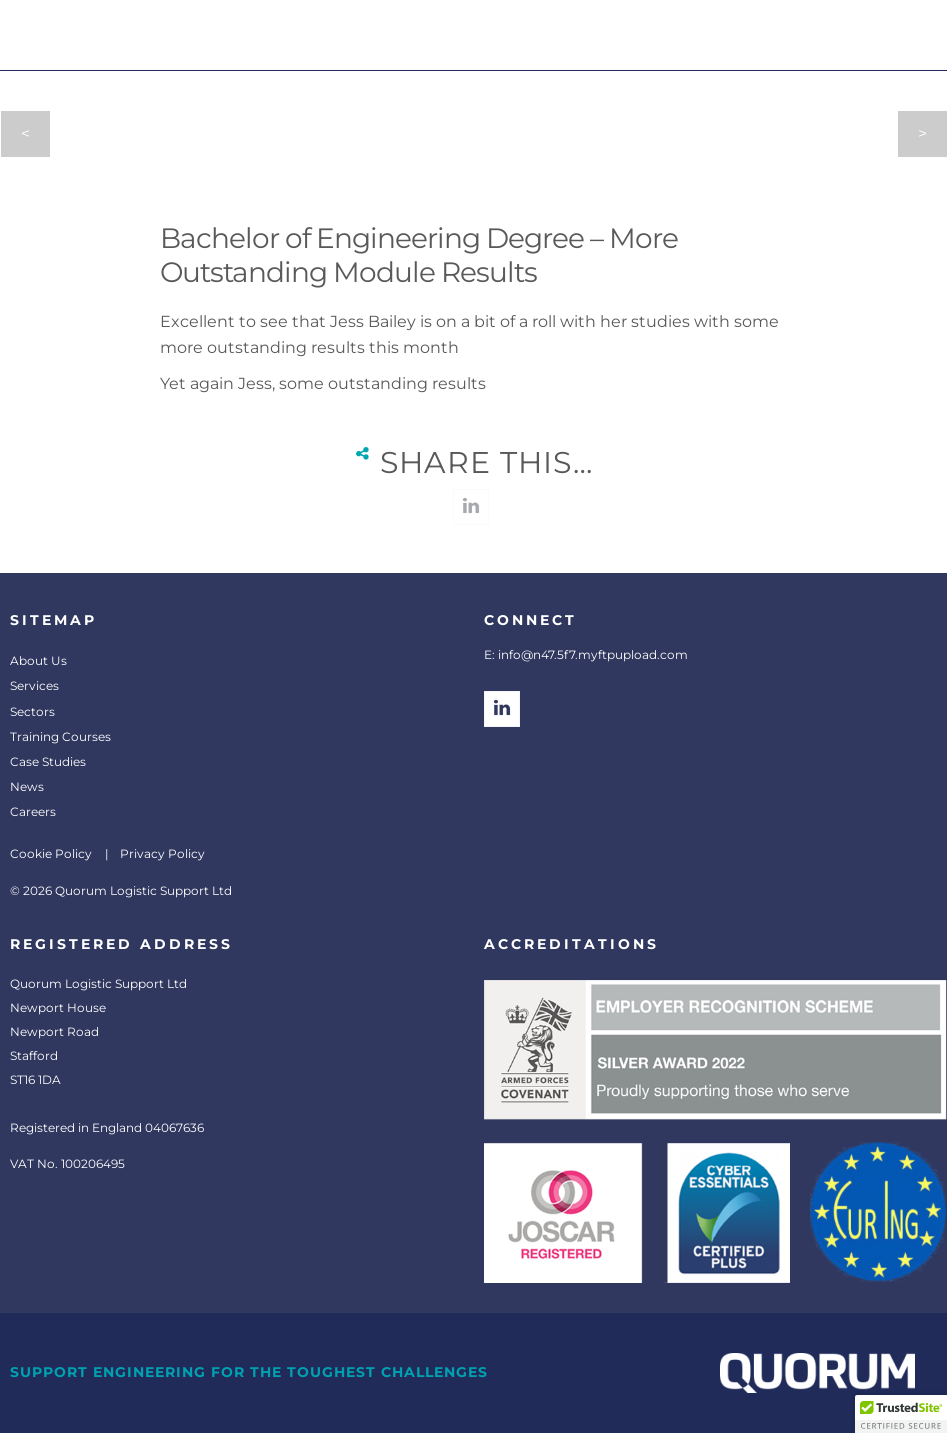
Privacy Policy (162, 853)
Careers (33, 811)
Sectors (32, 711)
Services (34, 685)
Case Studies (48, 761)
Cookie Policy (51, 853)
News (27, 786)
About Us (38, 660)
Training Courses (60, 736)
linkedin (471, 507)
